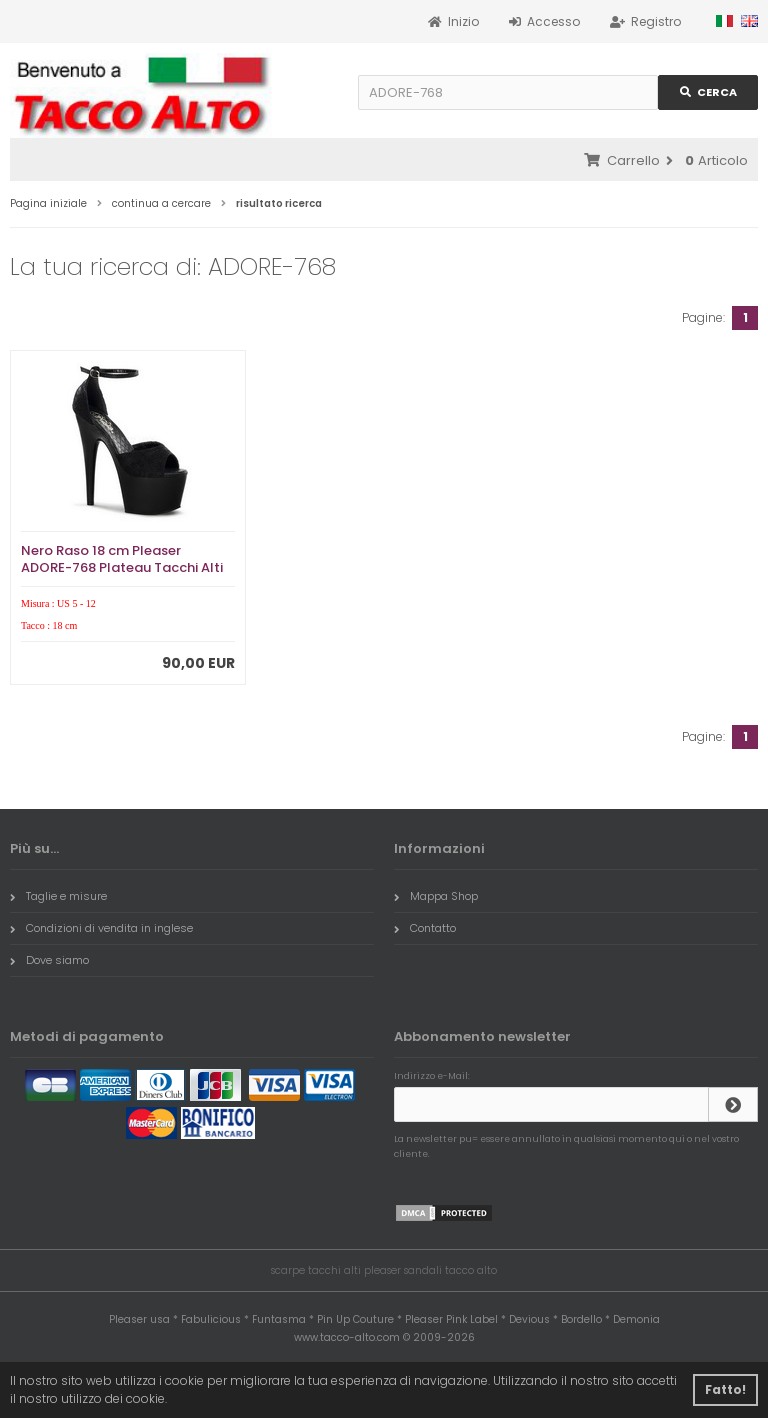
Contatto (425, 928)
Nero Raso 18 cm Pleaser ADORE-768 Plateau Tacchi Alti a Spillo (122, 567)
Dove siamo (49, 960)
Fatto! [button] (725, 1389)
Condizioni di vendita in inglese (101, 928)
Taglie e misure (58, 896)
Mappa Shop (436, 896)
